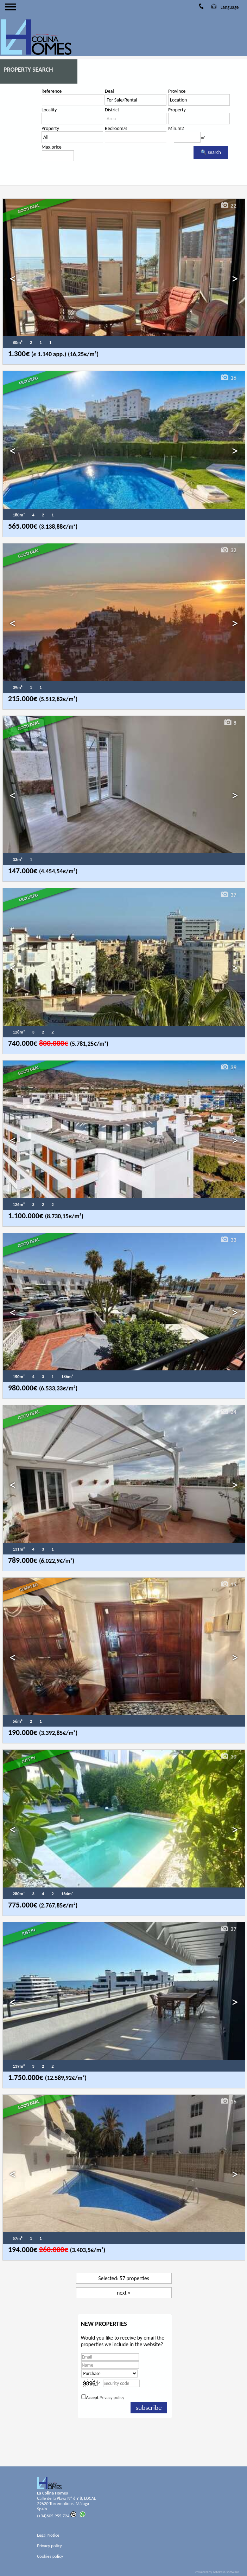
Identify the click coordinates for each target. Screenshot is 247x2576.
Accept (105, 2397)
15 (228, 1584)
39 (228, 1067)
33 (228, 1239)
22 (228, 205)
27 (228, 1928)
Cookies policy (50, 2556)
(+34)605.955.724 (56, 2515)
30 (228, 1756)
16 (228, 377)
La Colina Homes (52, 2493)
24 (228, 1411)
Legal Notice (48, 2535)
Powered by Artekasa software (217, 2572)
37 (228, 894)
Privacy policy (112, 2397)
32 (228, 550)
